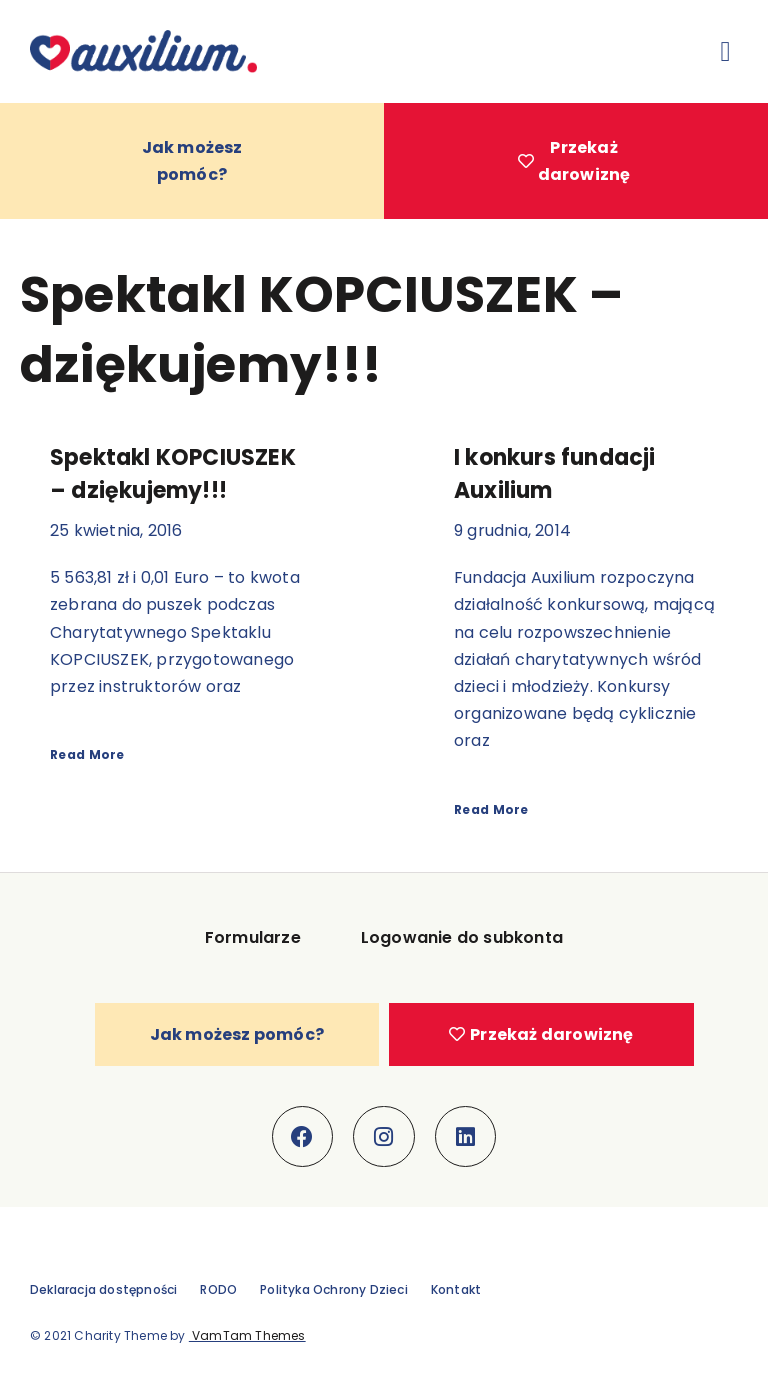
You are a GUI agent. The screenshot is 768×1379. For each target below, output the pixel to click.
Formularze (253, 937)
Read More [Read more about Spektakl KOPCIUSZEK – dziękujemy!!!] (87, 754)
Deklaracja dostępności (103, 1289)
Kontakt (456, 1289)
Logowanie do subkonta (462, 937)
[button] (726, 52)
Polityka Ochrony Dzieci (334, 1289)
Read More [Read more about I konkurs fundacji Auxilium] (491, 809)
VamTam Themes (247, 1335)
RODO (218, 1289)
